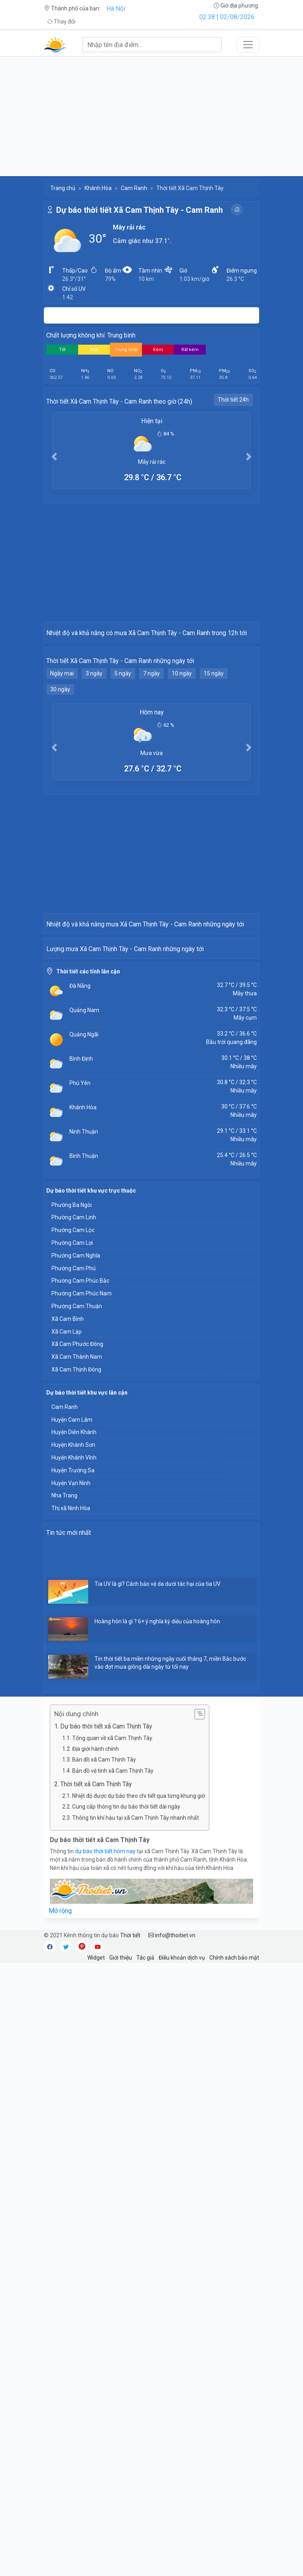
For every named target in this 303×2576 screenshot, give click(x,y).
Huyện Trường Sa (72, 1786)
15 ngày (214, 778)
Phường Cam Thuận (76, 1622)
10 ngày (182, 778)
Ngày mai (62, 778)
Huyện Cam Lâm (71, 1735)
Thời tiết (130, 2251)
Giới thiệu (120, 2273)
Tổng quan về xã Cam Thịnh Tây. (112, 2053)
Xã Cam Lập (66, 1647)
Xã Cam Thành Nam (76, 1672)
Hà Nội (115, 8)
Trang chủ (62, 188)
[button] (54, 456)
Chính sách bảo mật (234, 2273)
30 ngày (60, 794)
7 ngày (151, 778)
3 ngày (94, 778)
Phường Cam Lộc (72, 1545)
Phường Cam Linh (73, 1533)
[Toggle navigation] (248, 45)
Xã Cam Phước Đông (77, 1659)
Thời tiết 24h (233, 399)
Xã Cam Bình (67, 1634)
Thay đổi (61, 21)
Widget (96, 2273)
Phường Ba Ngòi (71, 1520)
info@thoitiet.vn (171, 2251)
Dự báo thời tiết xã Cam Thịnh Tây (106, 2042)
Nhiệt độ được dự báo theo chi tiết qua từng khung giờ (138, 2111)
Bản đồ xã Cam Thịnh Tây (104, 2075)
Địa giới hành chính (95, 2064)
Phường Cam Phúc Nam (81, 1609)
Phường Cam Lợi (72, 1558)
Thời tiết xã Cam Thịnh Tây (96, 2099)
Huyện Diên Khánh (73, 1747)
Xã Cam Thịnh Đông (76, 1685)
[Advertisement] (151, 116)
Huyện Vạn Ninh (71, 1798)
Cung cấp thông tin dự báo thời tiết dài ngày (126, 2122)
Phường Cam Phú (73, 1584)
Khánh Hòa (98, 188)
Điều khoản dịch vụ (182, 2273)
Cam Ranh (134, 188)
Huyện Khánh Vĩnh (73, 1773)
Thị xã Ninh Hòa (70, 1824)
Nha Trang (64, 1811)
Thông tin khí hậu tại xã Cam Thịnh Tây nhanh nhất (135, 2133)
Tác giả (145, 2273)
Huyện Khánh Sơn (73, 1760)
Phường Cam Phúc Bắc (80, 1596)
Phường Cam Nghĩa (75, 1571)
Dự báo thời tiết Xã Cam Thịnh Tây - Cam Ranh (139, 210)
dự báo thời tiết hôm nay (106, 2167)
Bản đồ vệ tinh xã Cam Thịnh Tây (112, 2086)
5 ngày (122, 778)
